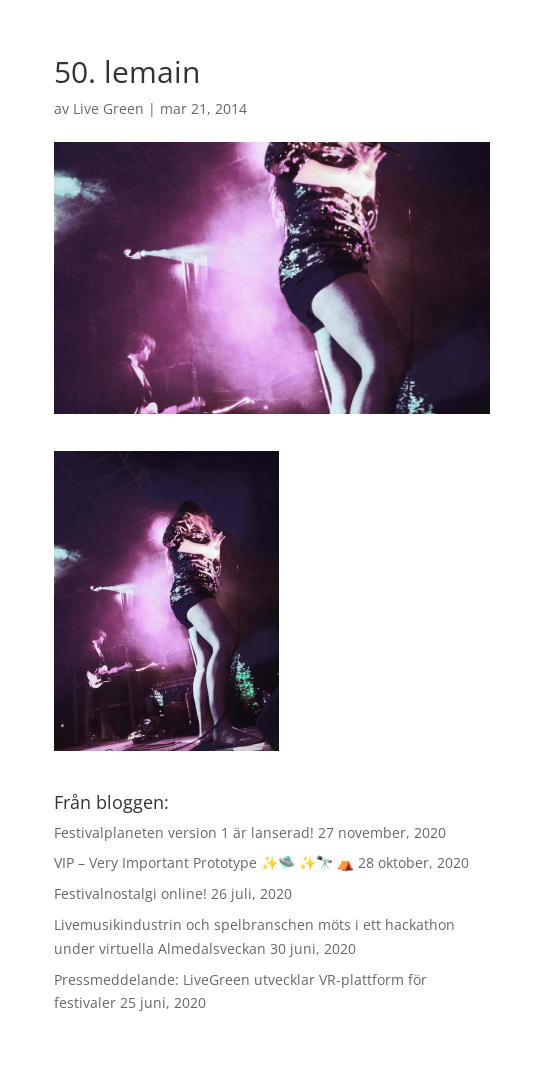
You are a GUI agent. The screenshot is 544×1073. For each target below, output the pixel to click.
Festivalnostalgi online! (130, 893)
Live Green (108, 108)
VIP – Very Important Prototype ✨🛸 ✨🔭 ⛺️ (204, 862)
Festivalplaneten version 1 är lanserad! (184, 832)
